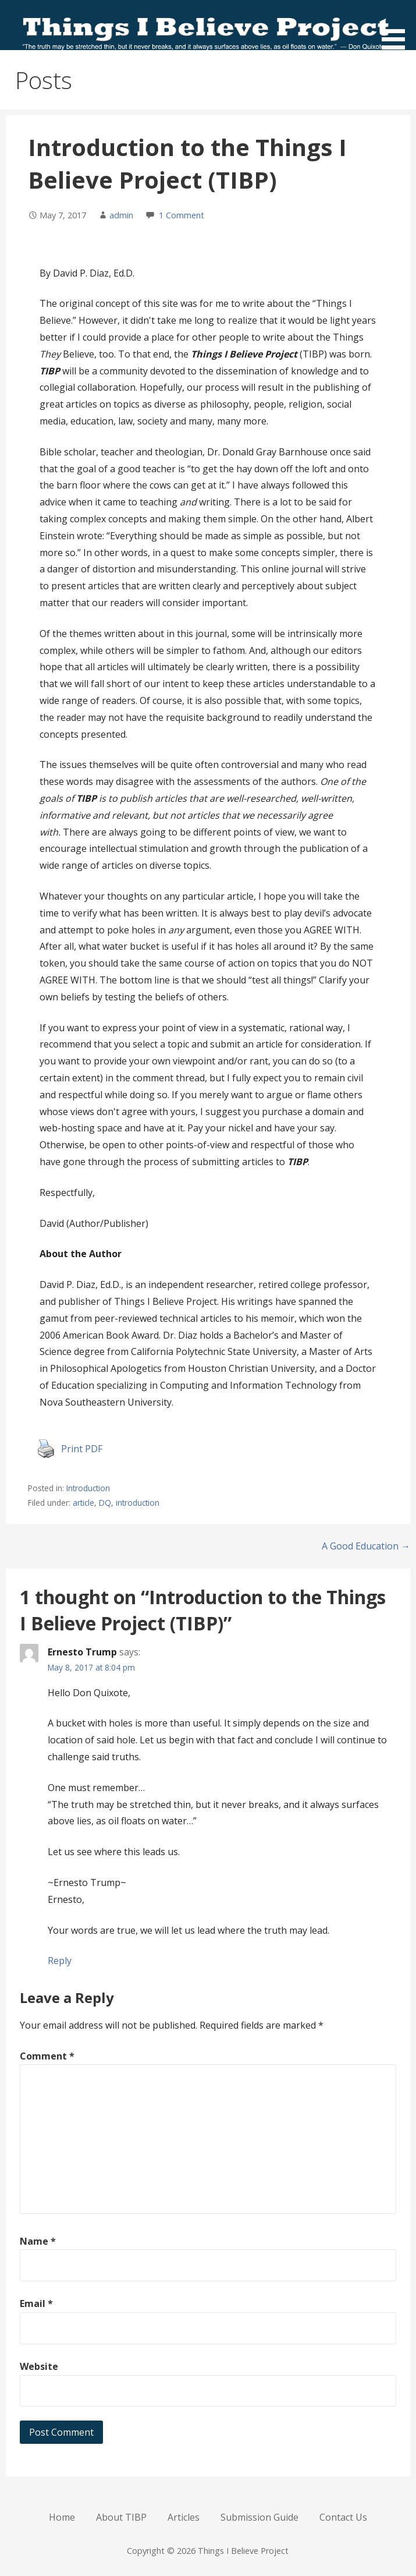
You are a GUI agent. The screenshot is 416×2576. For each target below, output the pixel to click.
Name (38, 2241)
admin (121, 215)
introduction (137, 1502)
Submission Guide (259, 2517)
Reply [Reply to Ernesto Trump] (60, 1960)
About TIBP (121, 2517)
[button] (397, 27)
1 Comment (181, 215)
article (83, 1502)
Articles (184, 2517)
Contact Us (343, 2517)
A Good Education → (366, 1546)
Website (39, 2366)
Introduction (88, 1488)
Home (62, 2517)
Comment (47, 2056)
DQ (105, 1502)
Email (36, 2303)
